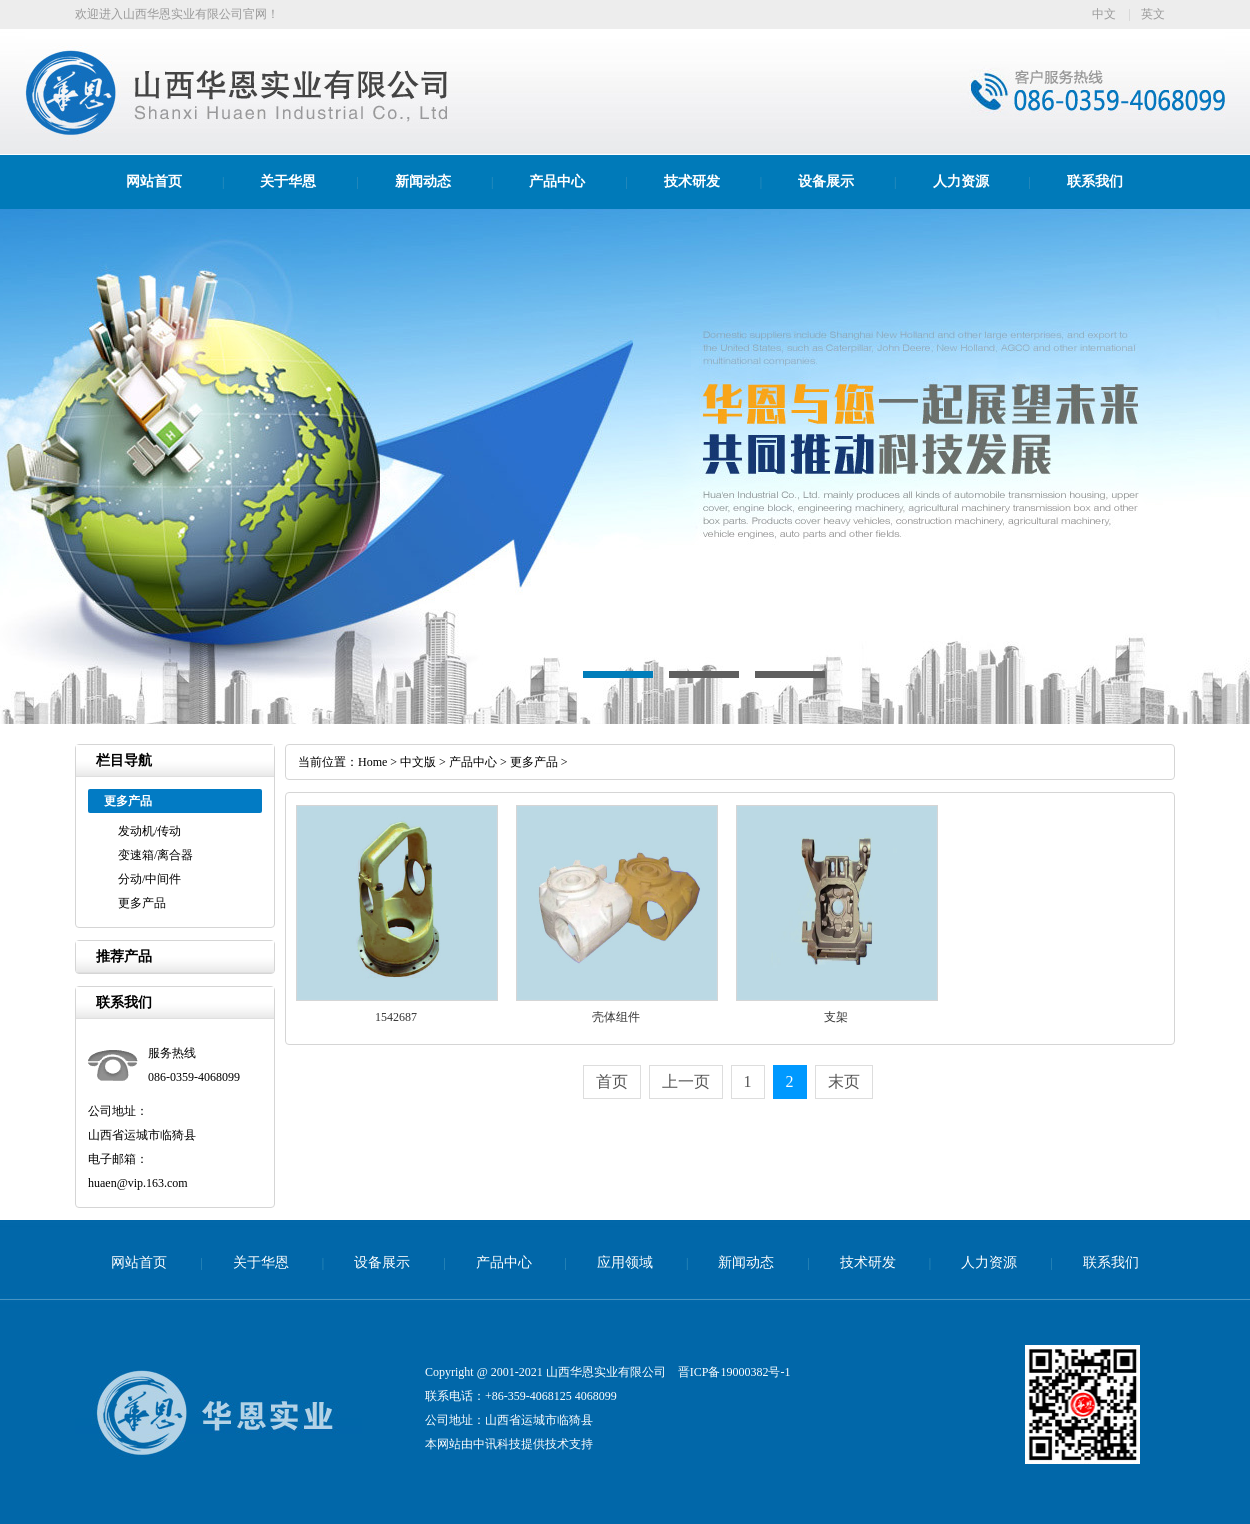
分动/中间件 (149, 879)
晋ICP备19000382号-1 (734, 1372)
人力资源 (961, 181)
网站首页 (154, 181)
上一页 (686, 1081)
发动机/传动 (149, 831)
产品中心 (557, 181)
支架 (836, 1017)
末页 (844, 1081)
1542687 (396, 1017)
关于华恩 (288, 181)
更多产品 (142, 903)
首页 (612, 1081)
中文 (1104, 14)
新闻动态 (423, 181)
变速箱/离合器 (155, 855)
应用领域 (625, 1262)
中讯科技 (497, 1444)
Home (372, 762)
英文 (1153, 14)
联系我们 (1095, 181)
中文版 (418, 762)
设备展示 (826, 181)
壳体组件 (616, 1017)
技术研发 (692, 181)
